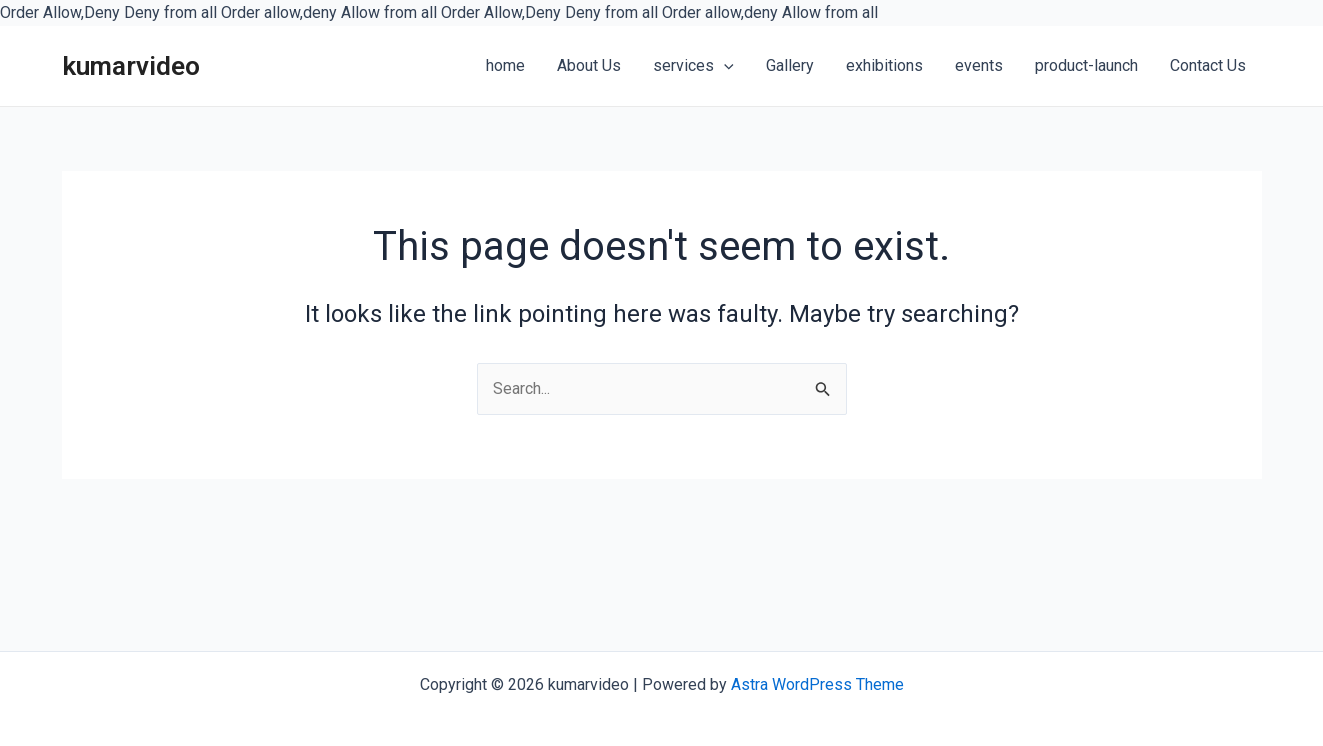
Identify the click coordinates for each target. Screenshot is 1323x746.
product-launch (1086, 65)
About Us (589, 65)
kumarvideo (131, 66)
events (979, 65)
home (505, 65)
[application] (724, 67)
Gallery (790, 65)
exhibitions (884, 65)
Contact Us (1208, 65)
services (693, 65)
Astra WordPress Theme (817, 684)
